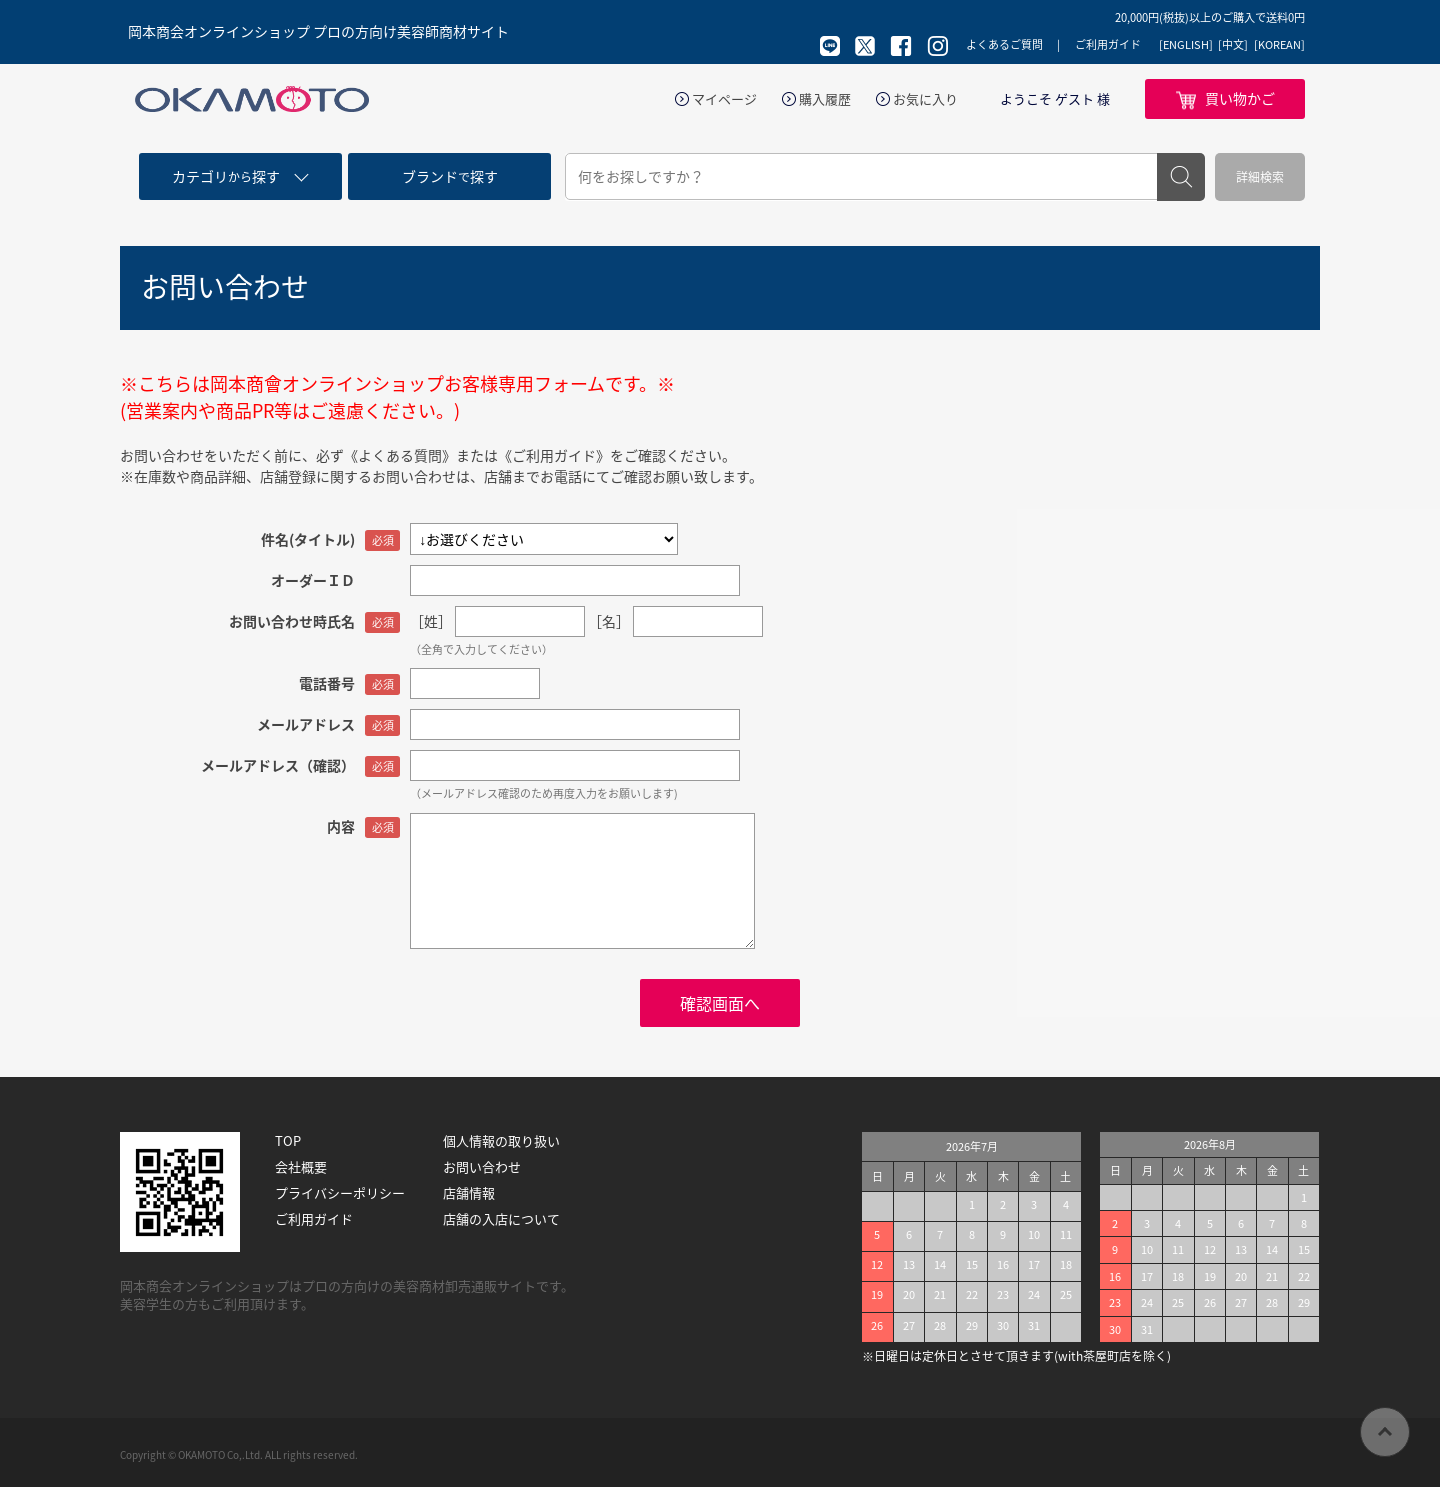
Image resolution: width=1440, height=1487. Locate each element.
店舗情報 (469, 1193)
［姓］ (431, 621)
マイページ (724, 99)
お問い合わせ (482, 1167)
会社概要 (301, 1167)
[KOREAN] (1279, 45)
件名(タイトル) (308, 539)
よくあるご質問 (1004, 44)
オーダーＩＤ (313, 580)
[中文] (1233, 45)
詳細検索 (1260, 177)
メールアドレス (306, 724)
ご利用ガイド (1108, 44)
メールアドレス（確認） (278, 765)
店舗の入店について (501, 1219)
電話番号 (327, 683)
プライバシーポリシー (340, 1193)
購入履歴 (825, 99)
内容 (341, 826)
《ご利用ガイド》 (554, 455)
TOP (288, 1141)
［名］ (609, 621)
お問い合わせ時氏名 (292, 621)
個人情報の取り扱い (501, 1141)
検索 (1181, 177)
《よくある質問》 (400, 455)
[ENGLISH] (1186, 45)
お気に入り (925, 99)
